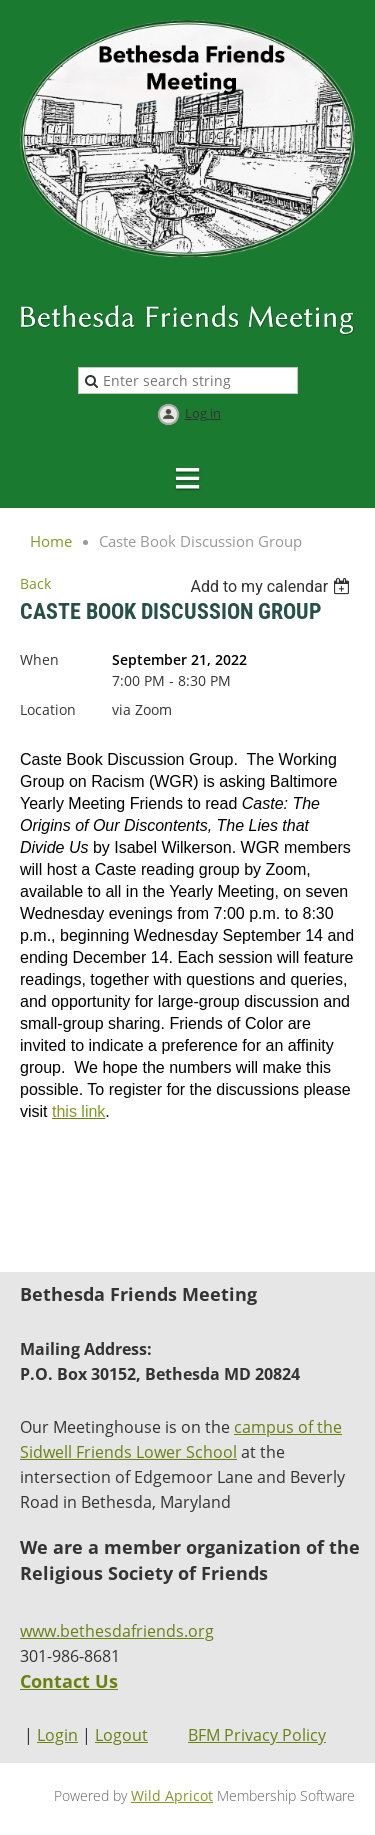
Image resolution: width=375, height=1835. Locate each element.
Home (51, 541)
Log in (203, 413)
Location (48, 709)
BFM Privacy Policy (257, 1735)
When (39, 659)
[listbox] (272, 586)
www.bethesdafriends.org (117, 1631)
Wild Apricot (172, 1795)
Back (35, 583)
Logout (121, 1735)
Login (57, 1735)
